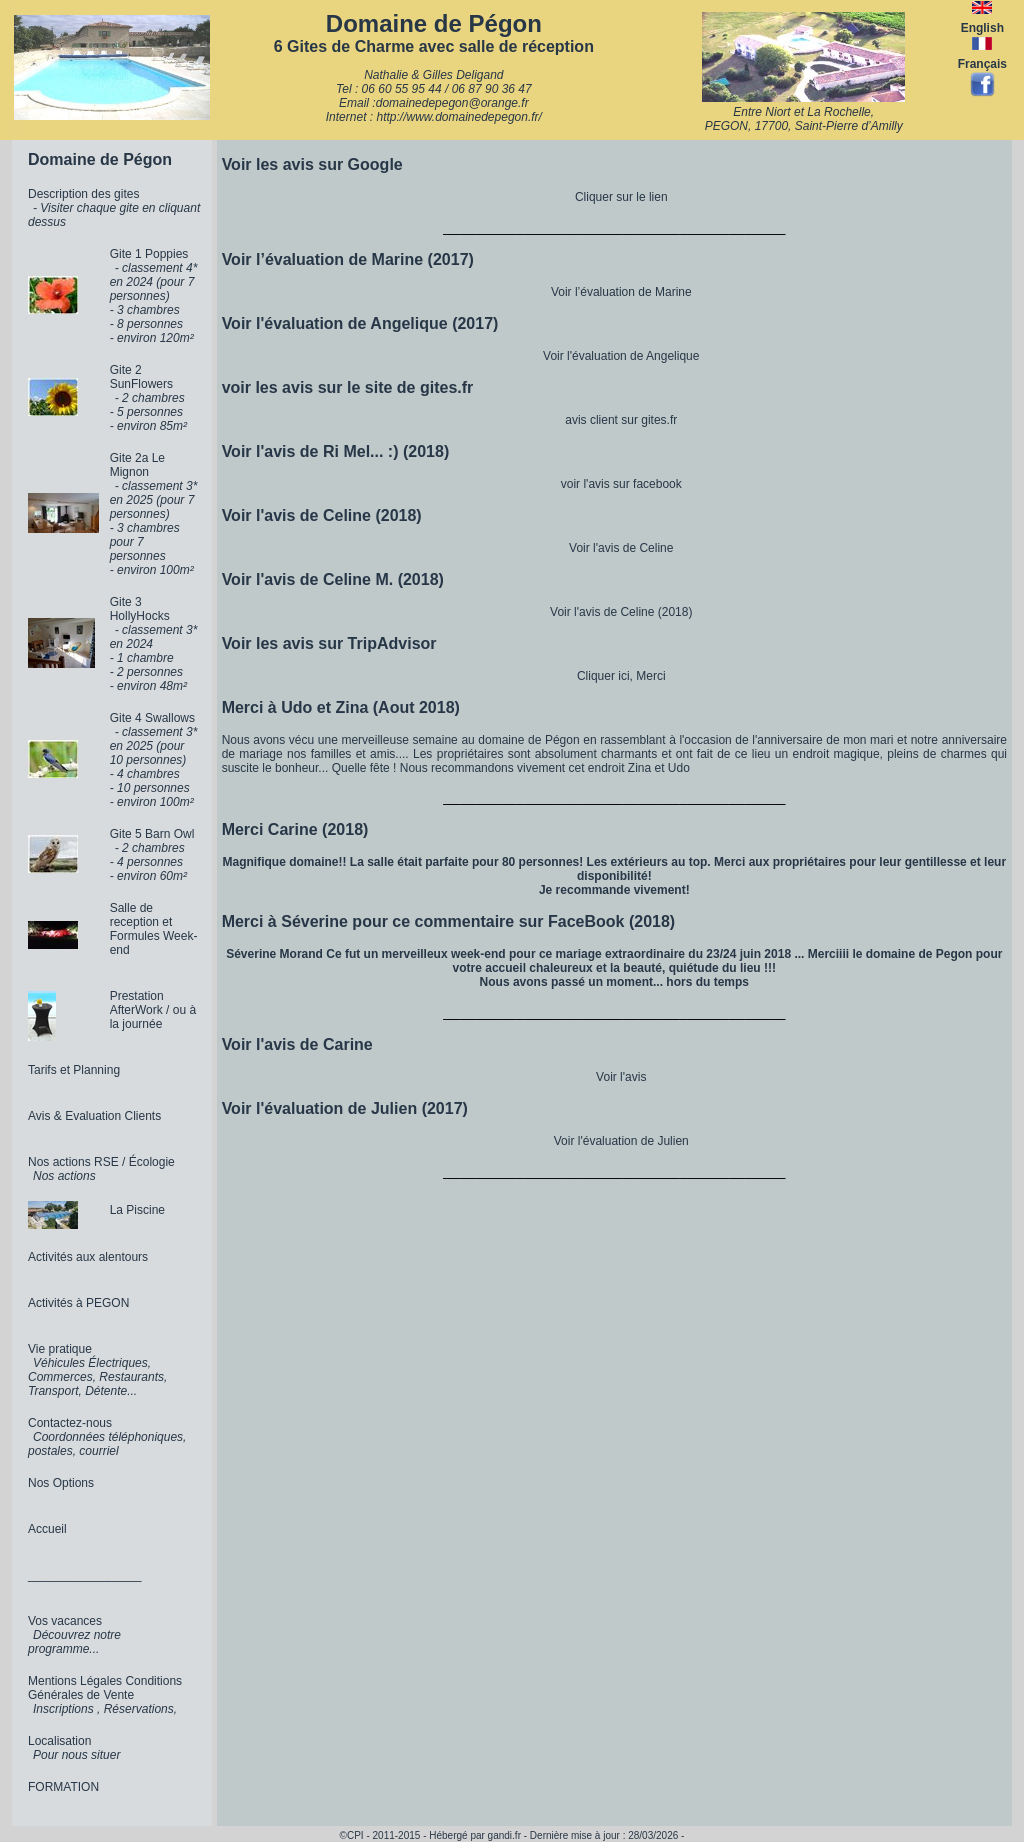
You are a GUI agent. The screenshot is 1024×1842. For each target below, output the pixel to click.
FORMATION (63, 1787)
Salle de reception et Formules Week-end (154, 929)
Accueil (47, 1529)
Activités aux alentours (88, 1257)
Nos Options (61, 1483)
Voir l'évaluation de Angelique (621, 356)
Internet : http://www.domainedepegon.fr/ (434, 117)
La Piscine (137, 1210)
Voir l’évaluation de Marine (621, 292)
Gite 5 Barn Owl (152, 834)
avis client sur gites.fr (621, 420)
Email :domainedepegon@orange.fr (434, 103)
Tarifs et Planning (74, 1070)
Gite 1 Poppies (149, 254)
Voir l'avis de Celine (621, 548)
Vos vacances (65, 1621)
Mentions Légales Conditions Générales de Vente (105, 1688)
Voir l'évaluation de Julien (621, 1141)
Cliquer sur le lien (621, 197)
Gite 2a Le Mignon (137, 465)
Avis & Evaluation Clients (94, 1116)
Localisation (59, 1741)
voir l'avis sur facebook (621, 484)
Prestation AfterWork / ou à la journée (153, 1010)
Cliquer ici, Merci (621, 676)
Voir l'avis (621, 1077)
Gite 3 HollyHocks (140, 609)
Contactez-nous (70, 1423)
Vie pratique (60, 1349)
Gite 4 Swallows (152, 718)
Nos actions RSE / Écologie (101, 1162)
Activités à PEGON (78, 1303)
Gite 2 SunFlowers (141, 377)
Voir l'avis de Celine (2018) (621, 612)
